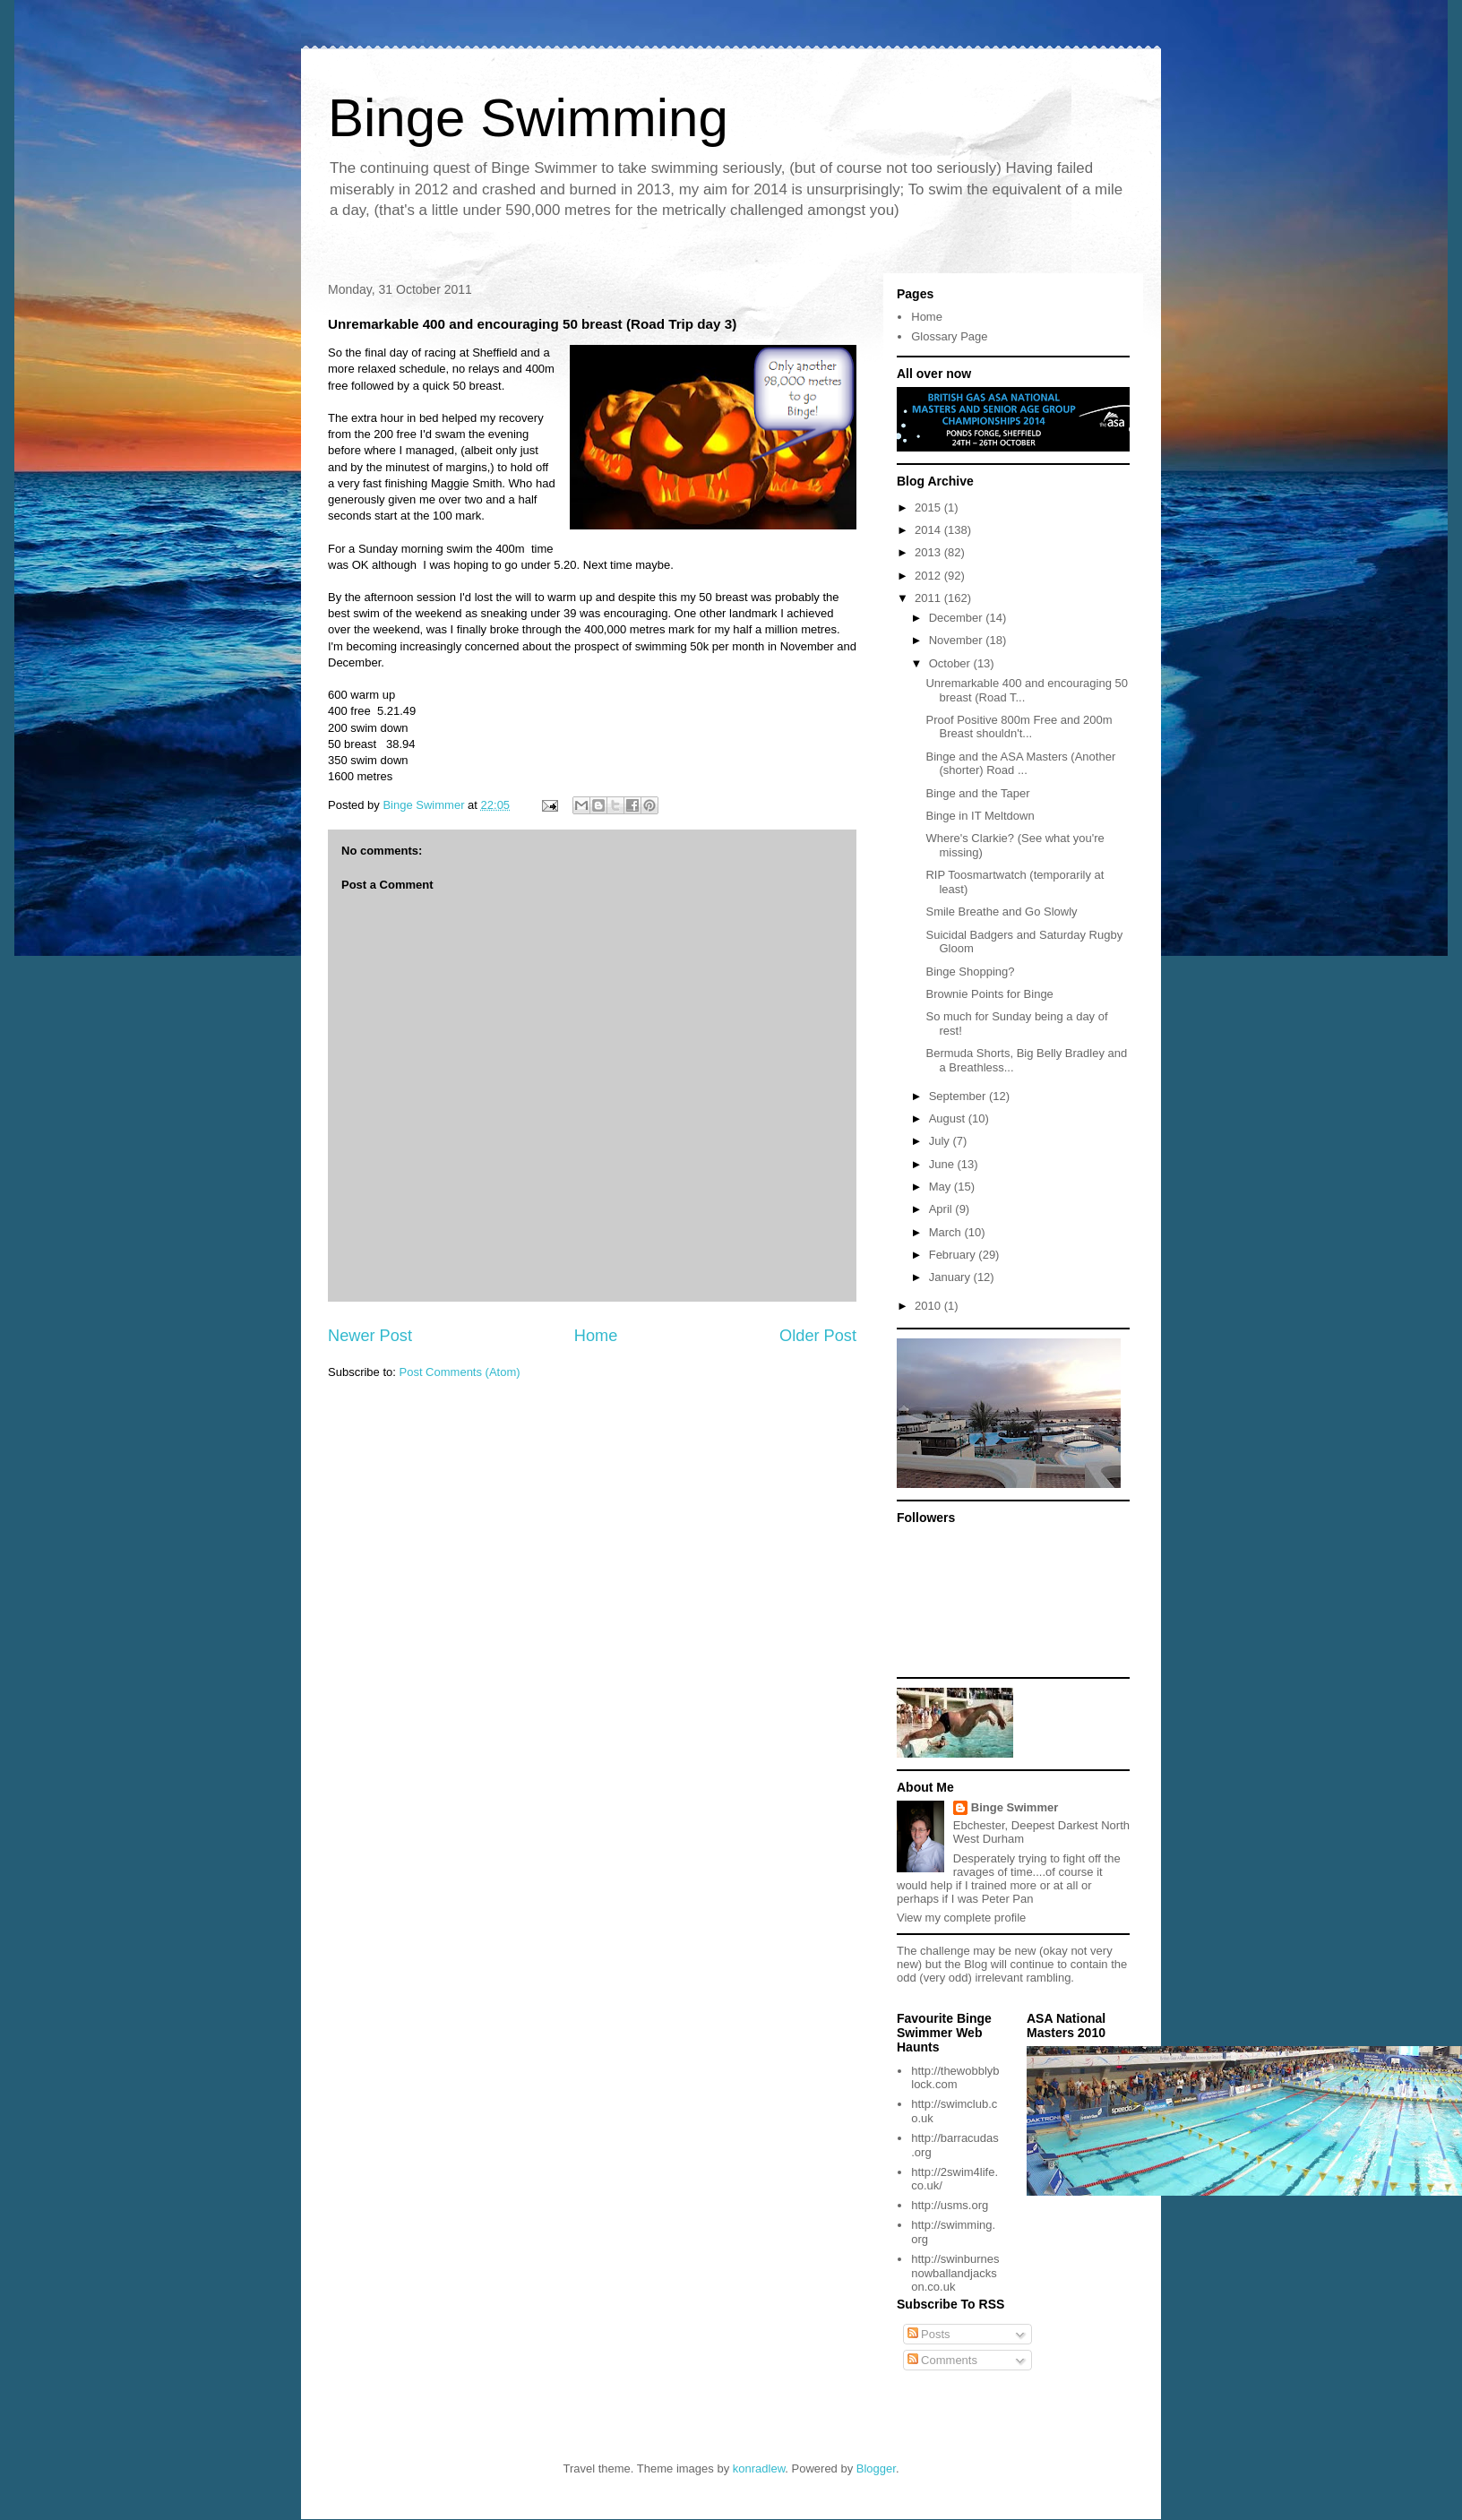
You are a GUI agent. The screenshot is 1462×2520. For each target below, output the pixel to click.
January (951, 1277)
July (941, 1141)
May (941, 1186)
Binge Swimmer (1015, 1807)
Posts (928, 2334)
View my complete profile (961, 1917)
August (948, 1118)
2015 (929, 507)
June (943, 1164)
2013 (929, 552)
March (947, 1232)
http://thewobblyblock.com (955, 2078)
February (954, 1254)
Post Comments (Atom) (460, 1372)
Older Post (817, 1336)
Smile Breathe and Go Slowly (1001, 911)
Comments (942, 2360)
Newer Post (370, 1336)
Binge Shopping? (969, 971)
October (951, 663)
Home (596, 1336)
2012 (929, 575)
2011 (929, 598)
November (957, 640)
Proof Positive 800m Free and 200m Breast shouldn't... (1018, 727)
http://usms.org (949, 2205)
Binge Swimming (528, 118)
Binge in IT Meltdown (979, 815)
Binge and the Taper (977, 793)
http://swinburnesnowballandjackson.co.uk (955, 2272)
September (959, 1096)
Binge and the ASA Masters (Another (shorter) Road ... (1020, 764)
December (957, 617)
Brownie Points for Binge (989, 994)
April (942, 1209)
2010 (929, 1305)
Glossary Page (949, 336)
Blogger (876, 2468)
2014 (929, 530)
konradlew (759, 2468)
